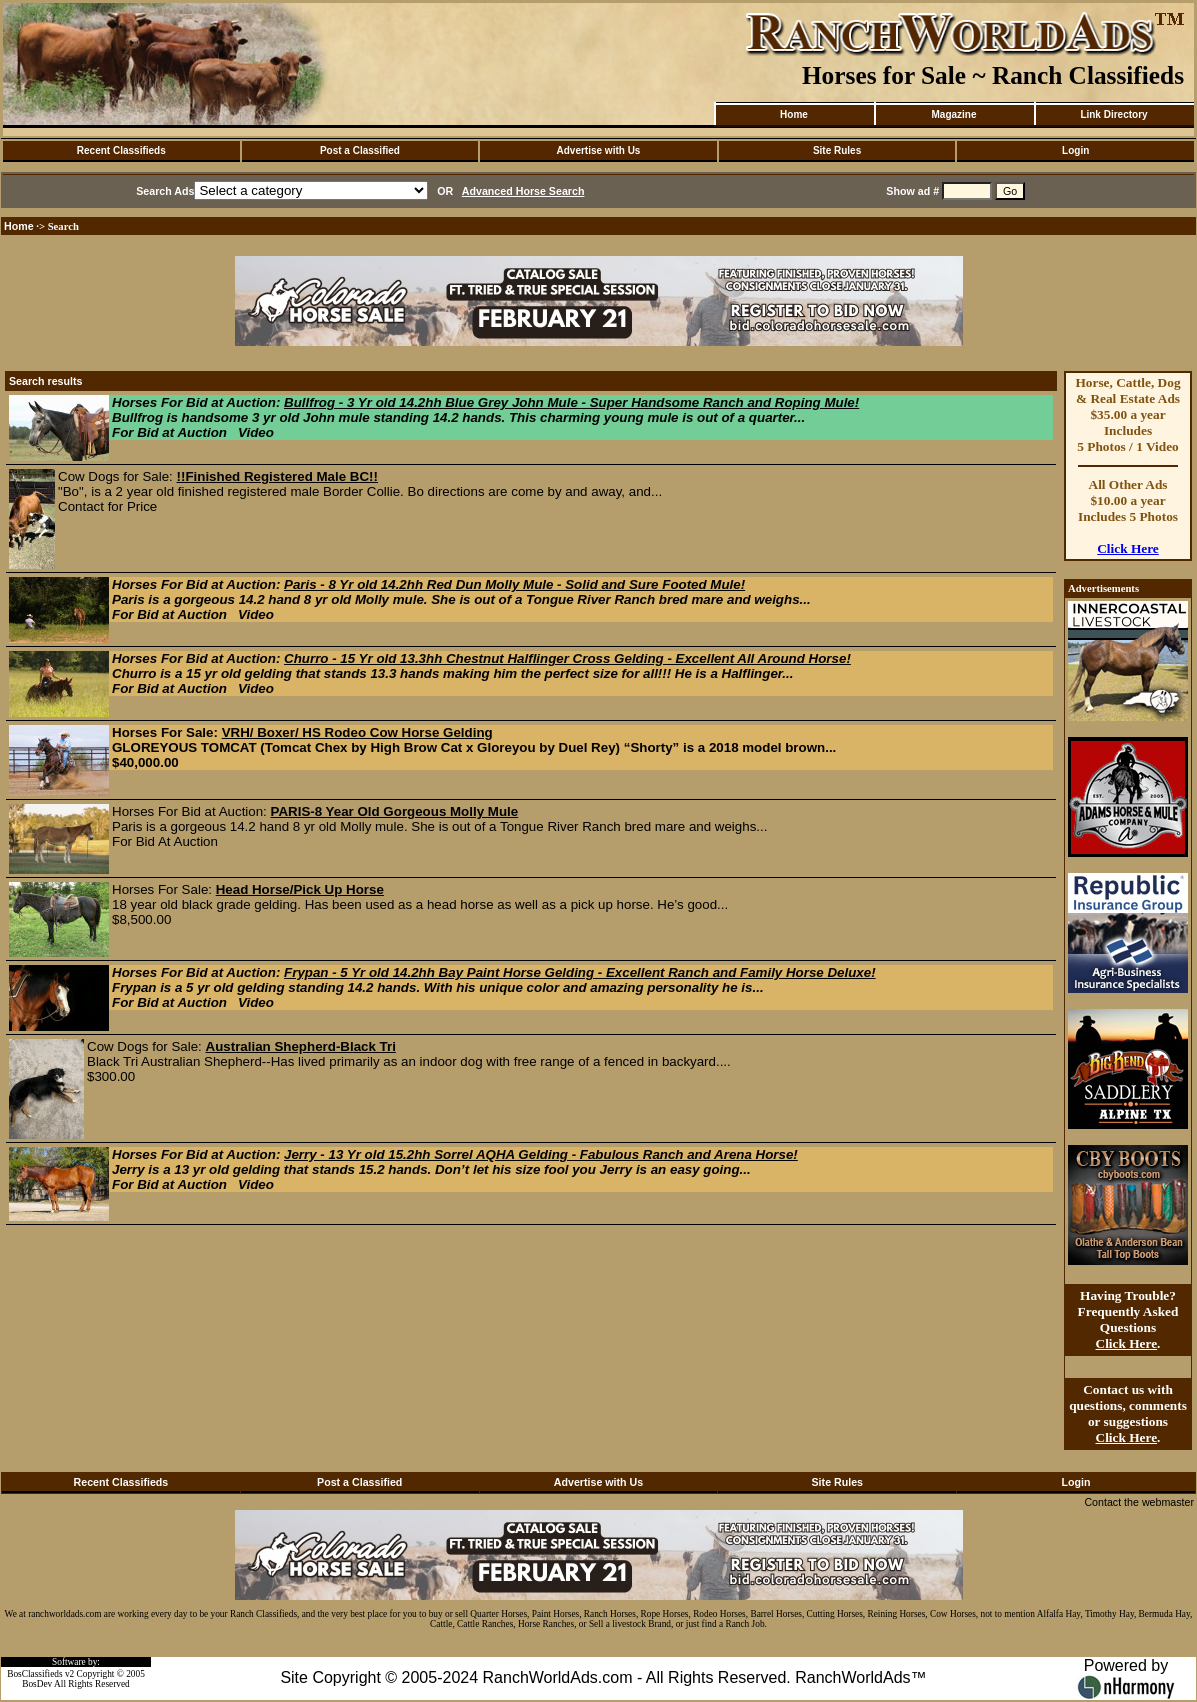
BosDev (37, 1684)
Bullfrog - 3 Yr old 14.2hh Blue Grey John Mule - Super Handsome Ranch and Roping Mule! (571, 402)
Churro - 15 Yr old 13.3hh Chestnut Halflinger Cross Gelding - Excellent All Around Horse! (567, 658)
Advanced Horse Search (523, 191)
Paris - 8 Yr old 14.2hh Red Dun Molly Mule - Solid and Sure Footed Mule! (514, 584)
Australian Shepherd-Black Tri (301, 1046)
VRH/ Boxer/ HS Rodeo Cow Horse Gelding (357, 732)
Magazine (953, 114)
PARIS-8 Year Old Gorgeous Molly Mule (395, 811)
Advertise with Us (599, 150)
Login (1075, 150)
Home (794, 114)
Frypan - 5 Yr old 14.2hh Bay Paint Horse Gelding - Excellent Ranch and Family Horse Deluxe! (580, 972)
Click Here (1128, 548)
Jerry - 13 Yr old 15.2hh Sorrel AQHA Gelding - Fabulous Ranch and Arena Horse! (541, 1154)
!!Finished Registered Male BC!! (277, 476)
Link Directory (1113, 114)
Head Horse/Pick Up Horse (300, 889)
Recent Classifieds (121, 150)
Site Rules (837, 150)
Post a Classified (360, 150)
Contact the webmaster (1139, 1502)
